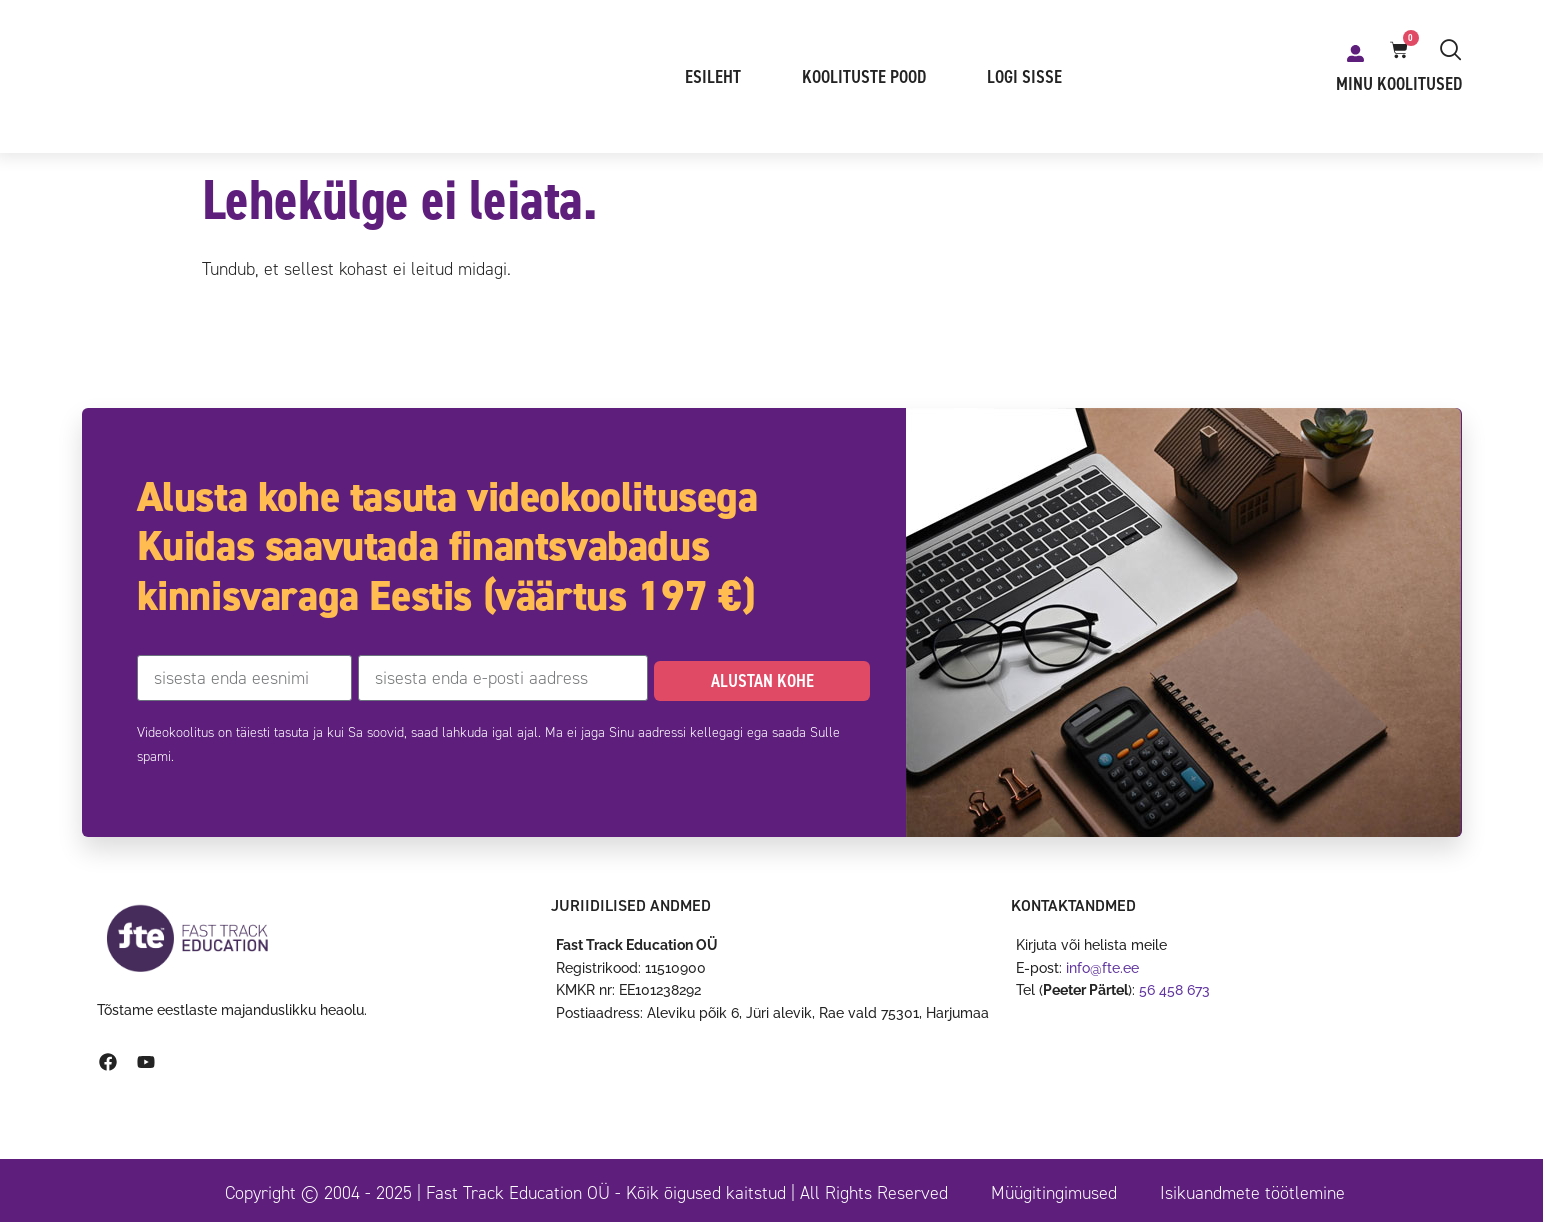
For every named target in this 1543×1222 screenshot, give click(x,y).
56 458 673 (1174, 990)
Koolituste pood (864, 77)
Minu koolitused (1399, 84)
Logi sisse (1024, 77)
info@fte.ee (1102, 968)
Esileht (713, 77)
